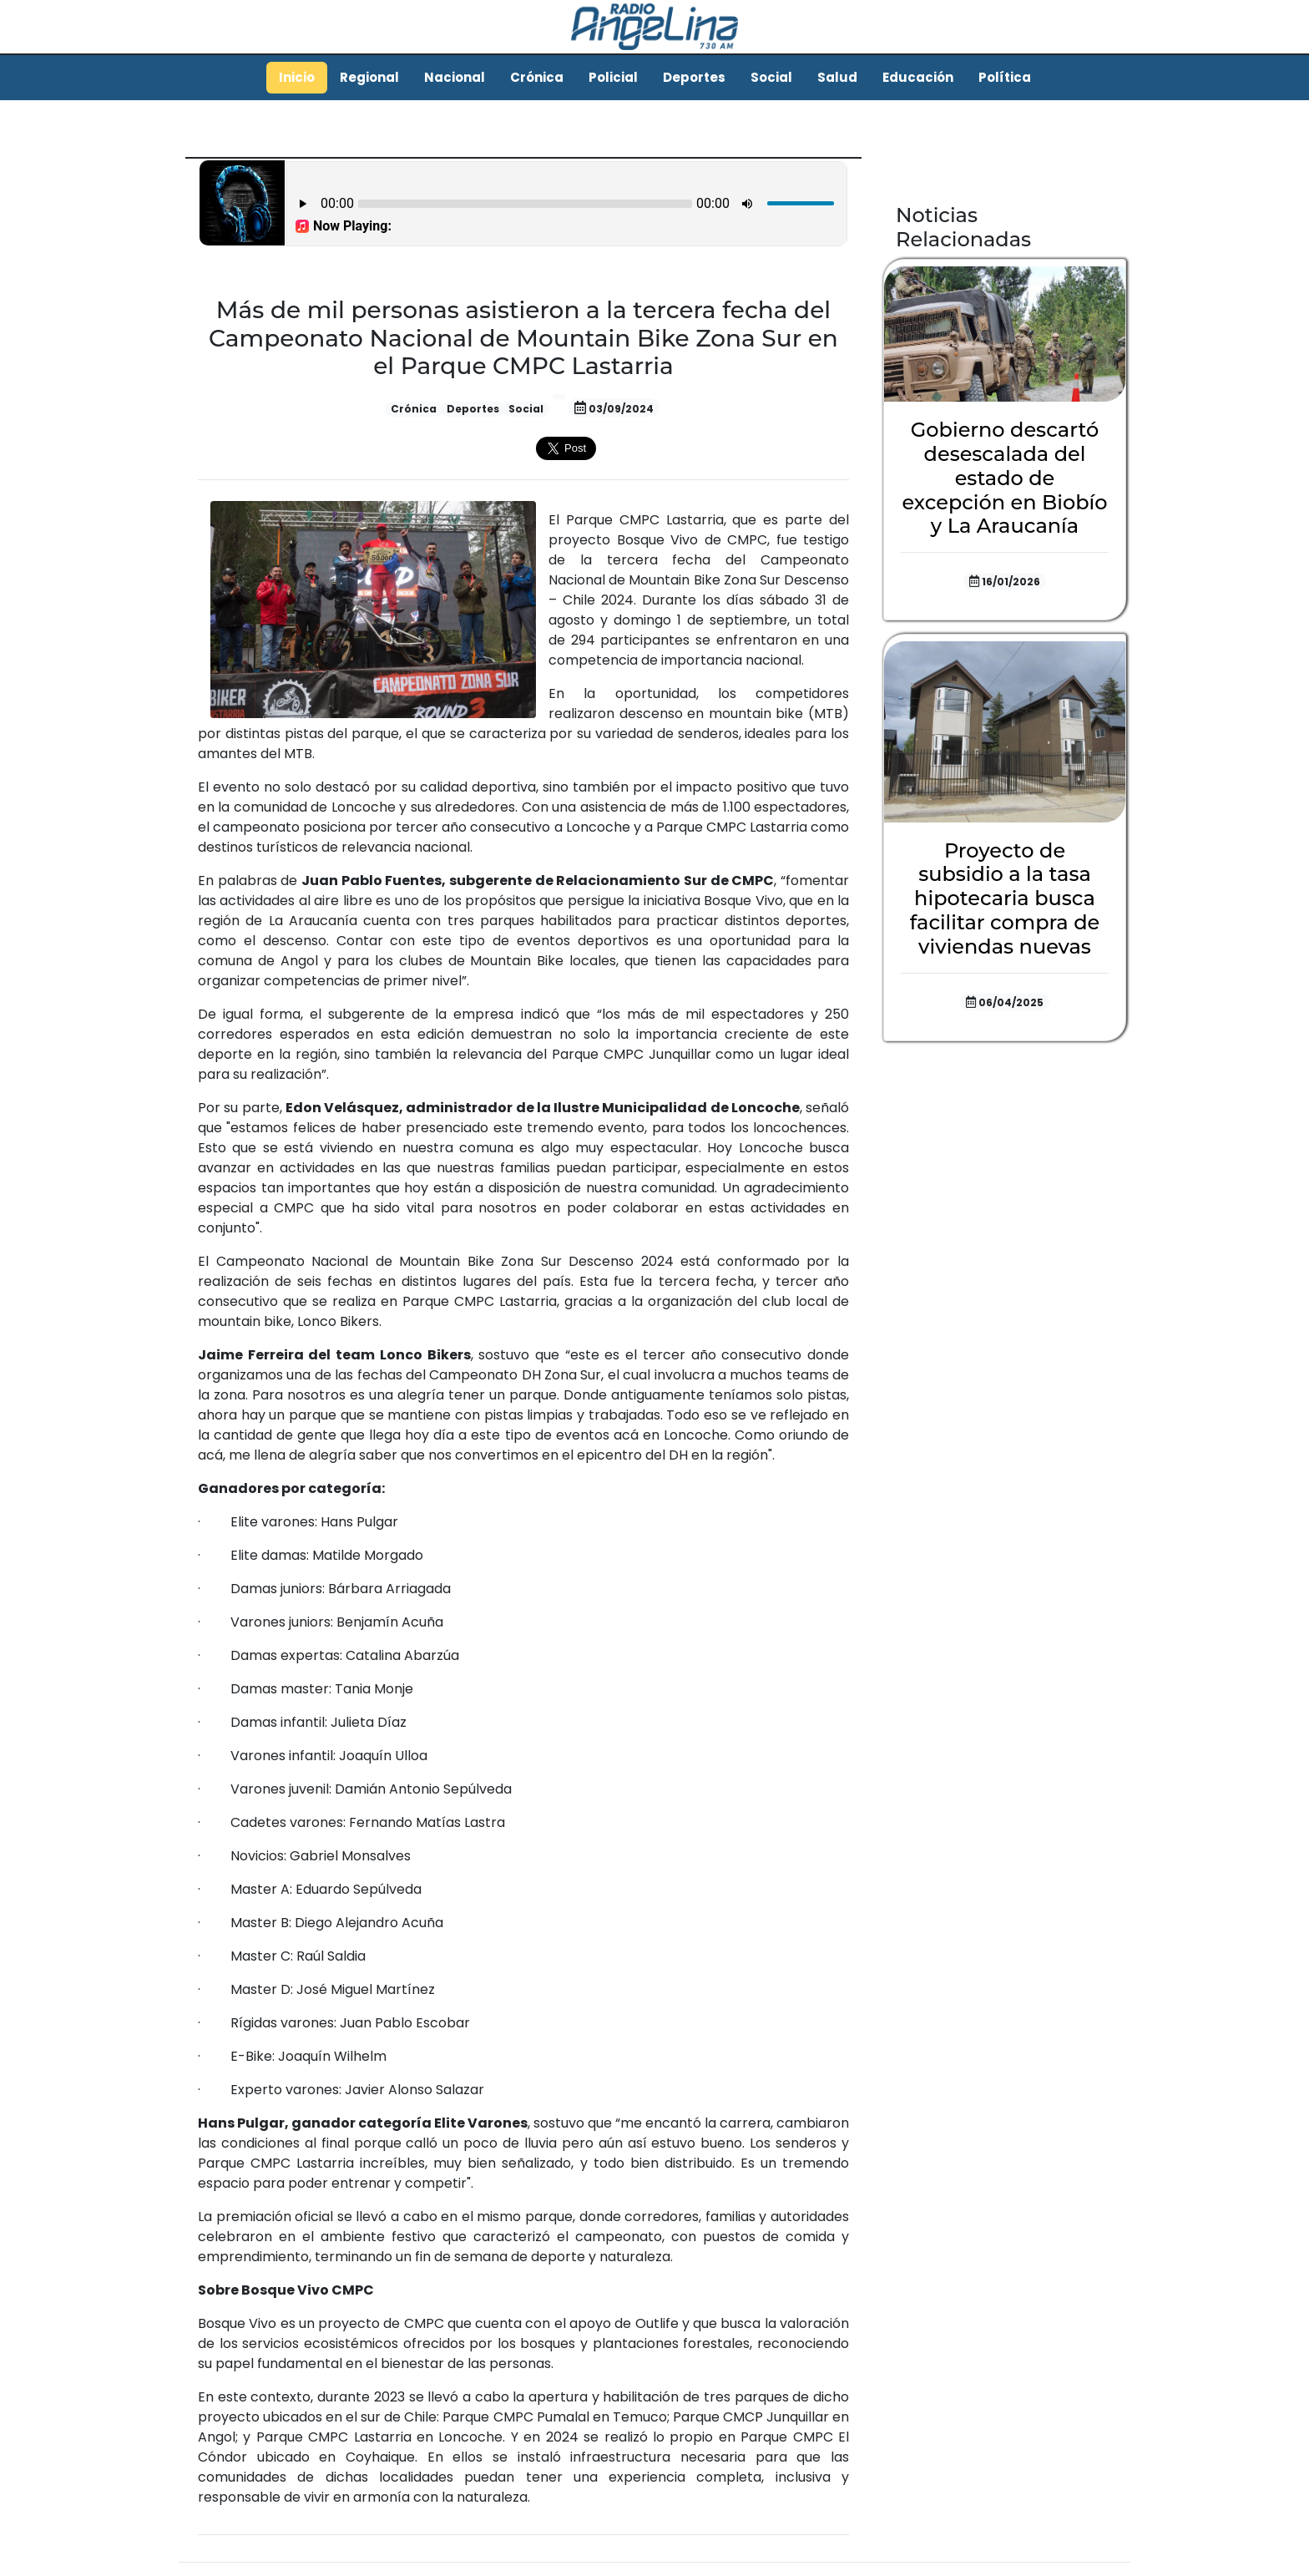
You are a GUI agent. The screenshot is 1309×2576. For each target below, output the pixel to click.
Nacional (454, 77)
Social (771, 77)
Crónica (537, 77)
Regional (369, 77)
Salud (837, 77)
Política (1004, 77)
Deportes (694, 77)
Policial (613, 77)
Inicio (297, 77)
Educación (917, 77)
